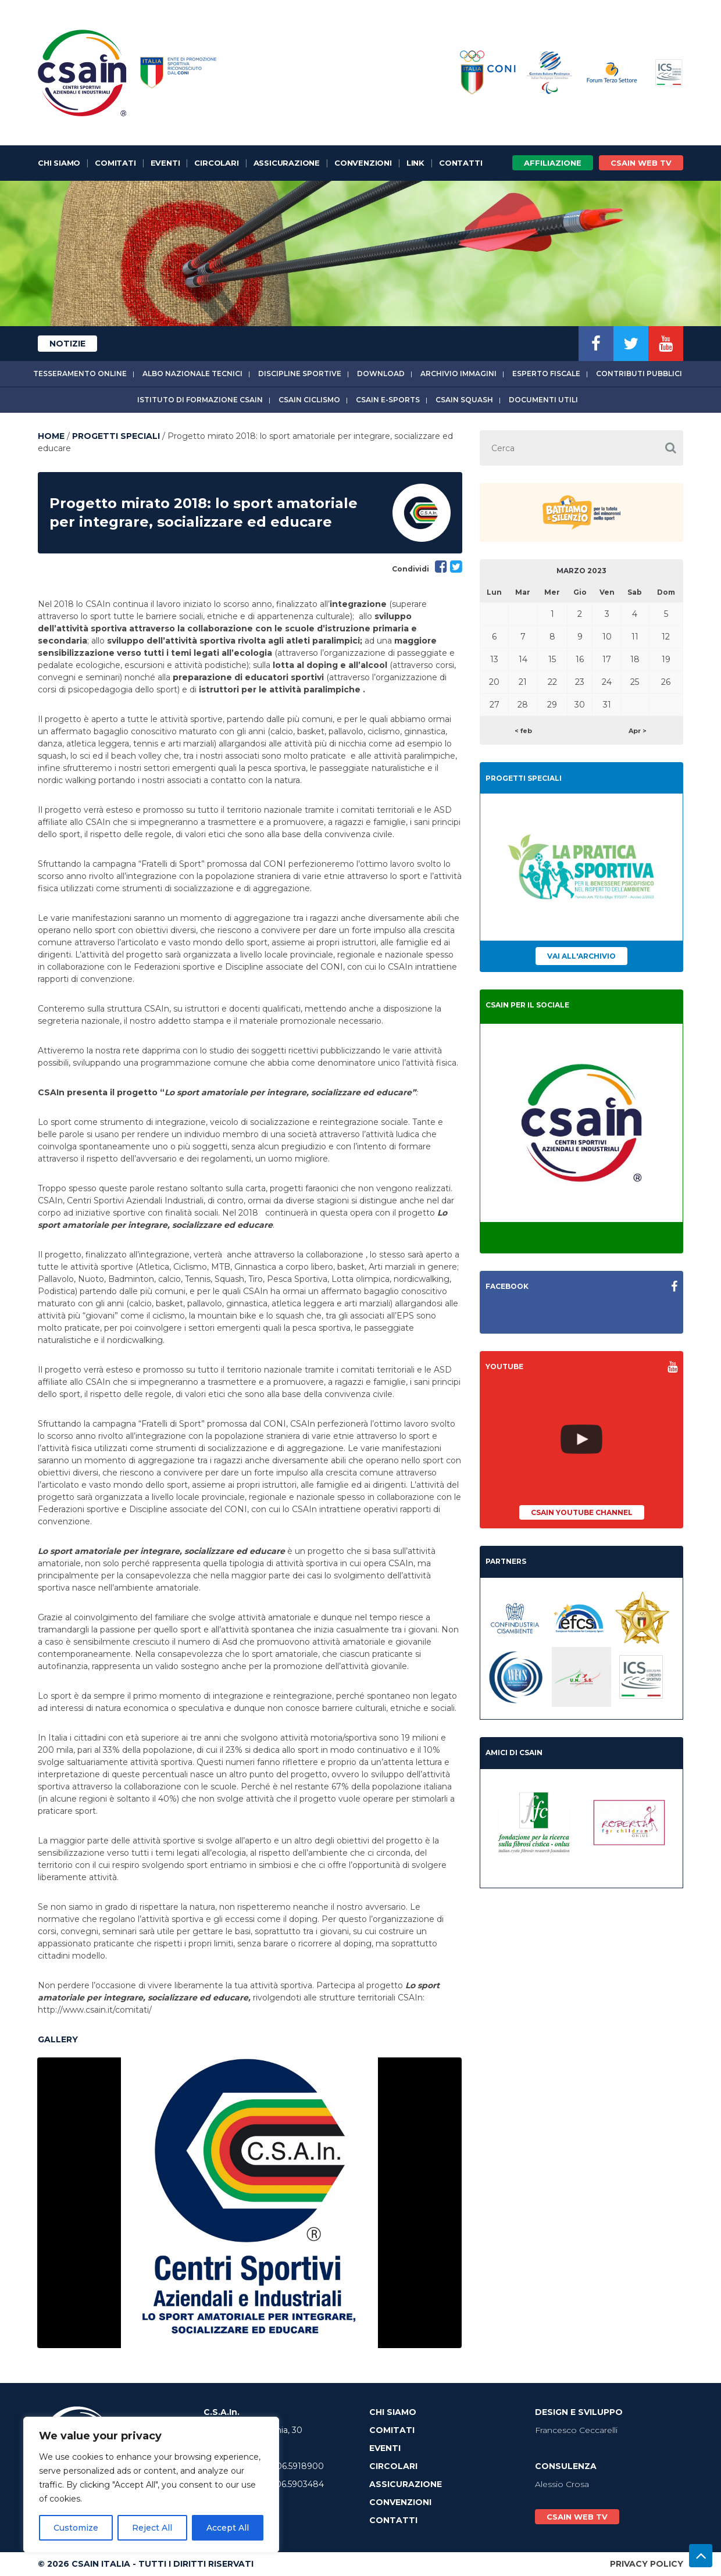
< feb (523, 731)
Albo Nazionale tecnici (192, 373)
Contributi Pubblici (639, 373)
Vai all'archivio (581, 956)
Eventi (165, 162)
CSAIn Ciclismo (309, 399)
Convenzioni (363, 162)
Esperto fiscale (546, 373)
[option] (249, 2202)
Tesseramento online (80, 373)
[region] (151, 2485)
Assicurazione (287, 162)
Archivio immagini (458, 373)
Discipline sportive (299, 373)
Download (381, 373)
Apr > (638, 731)
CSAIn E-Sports (388, 399)
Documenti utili (543, 399)
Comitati (115, 162)
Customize (75, 2528)
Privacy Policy (646, 2564)
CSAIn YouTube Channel (582, 1512)
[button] (670, 448)
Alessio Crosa (562, 2484)
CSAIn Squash (464, 399)
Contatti (460, 162)
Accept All (227, 2528)
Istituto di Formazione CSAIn (200, 399)
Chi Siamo (59, 162)
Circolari (216, 162)
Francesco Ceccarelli (576, 2430)
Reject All (152, 2528)
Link (415, 162)
